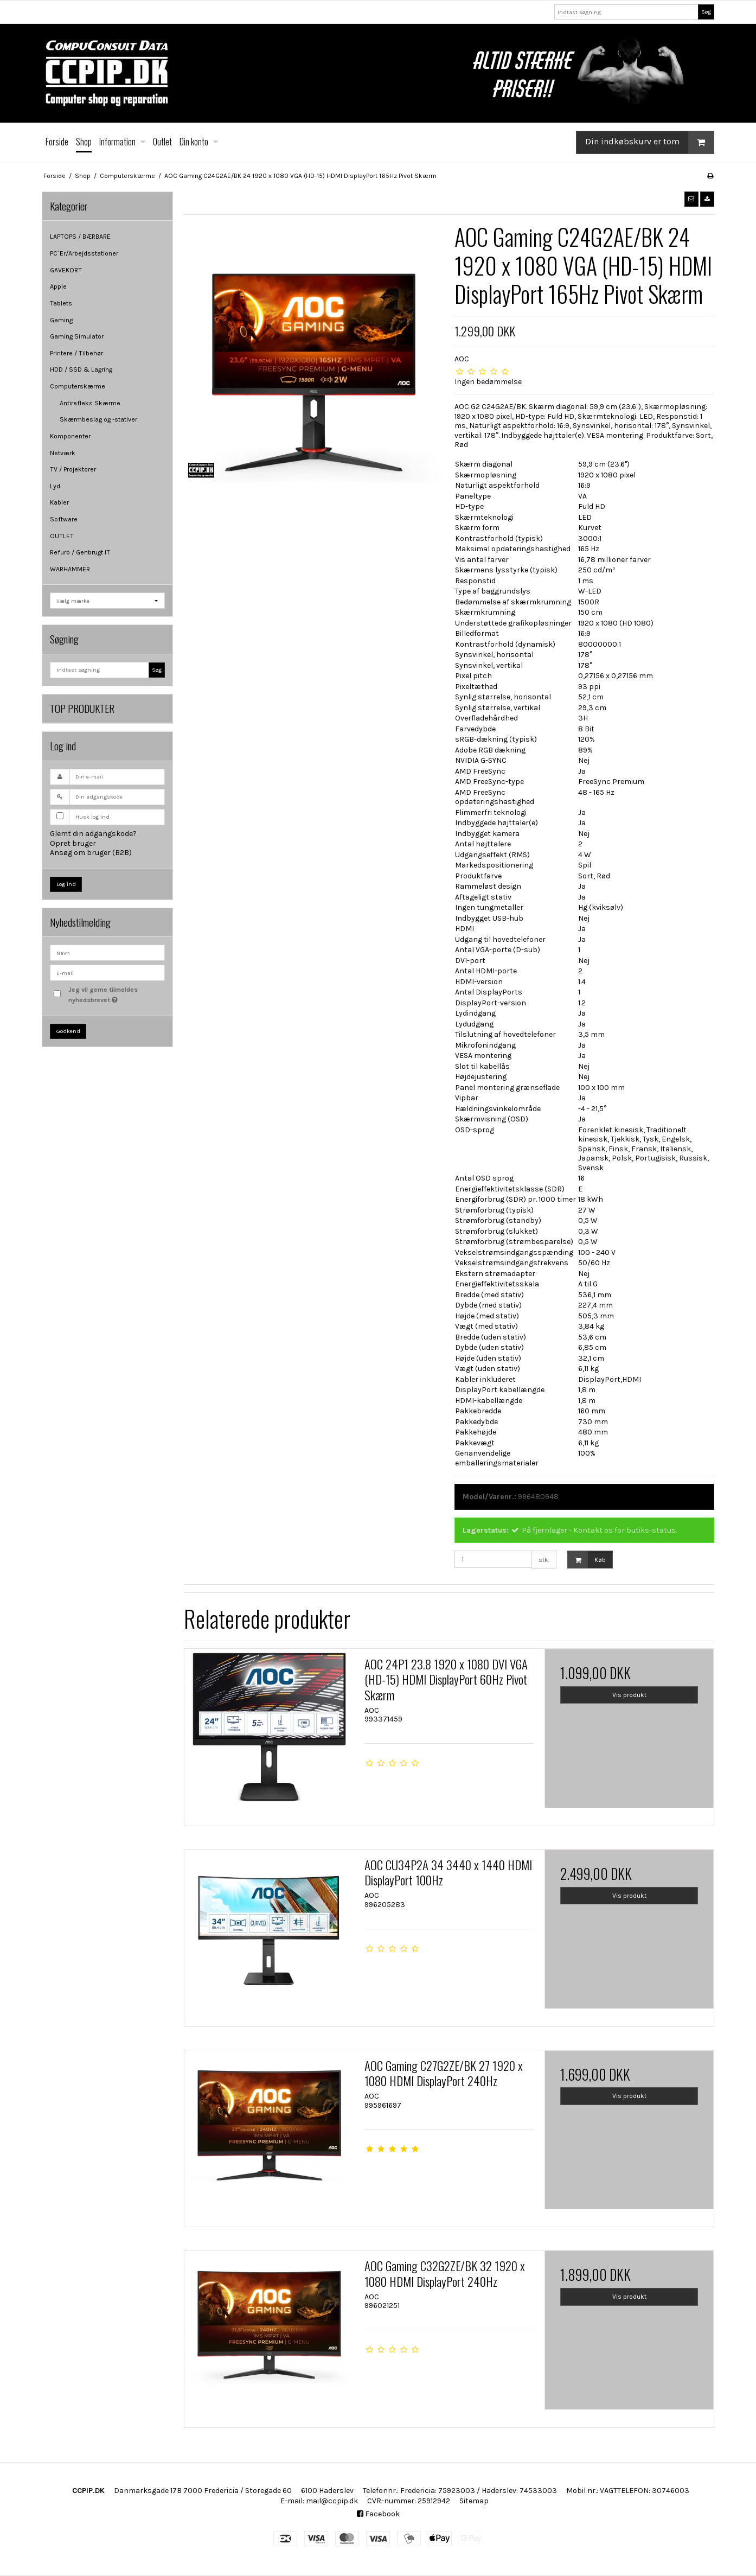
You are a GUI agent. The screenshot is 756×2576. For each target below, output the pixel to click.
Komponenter (70, 436)
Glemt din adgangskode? (93, 833)
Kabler (59, 502)
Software (64, 519)
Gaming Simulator (77, 336)
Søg (706, 11)
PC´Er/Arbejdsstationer (84, 253)
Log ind (66, 884)
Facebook (378, 2513)
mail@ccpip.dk (332, 2500)
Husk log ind (92, 816)
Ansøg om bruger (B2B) (91, 852)
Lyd (55, 486)
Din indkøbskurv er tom (649, 142)
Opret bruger (73, 843)
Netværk (62, 453)
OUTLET (62, 536)
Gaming (61, 320)
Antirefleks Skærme (90, 403)
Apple (58, 286)
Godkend (68, 1031)
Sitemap (474, 2500)
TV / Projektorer (73, 469)
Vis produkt (629, 1695)
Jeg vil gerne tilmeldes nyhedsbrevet (116, 994)
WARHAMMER (70, 569)
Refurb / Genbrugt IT (80, 552)
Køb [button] (587, 1559)
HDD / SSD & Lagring (81, 369)
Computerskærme (77, 386)
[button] (691, 199)
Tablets (61, 303)
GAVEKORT (66, 270)
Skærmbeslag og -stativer (98, 419)
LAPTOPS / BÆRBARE (80, 236)
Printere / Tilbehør (76, 353)
